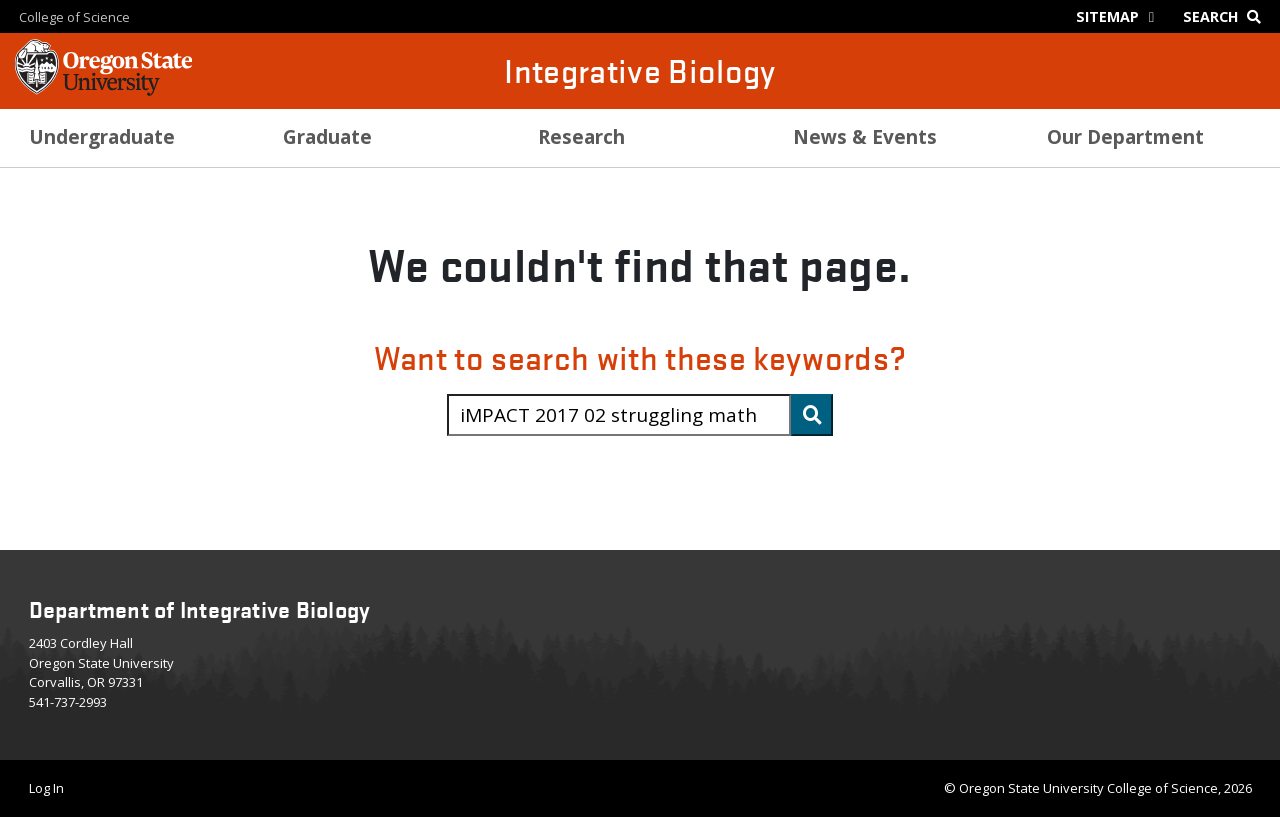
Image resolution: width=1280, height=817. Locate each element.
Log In (46, 788)
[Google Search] (1226, 16)
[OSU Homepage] (103, 90)
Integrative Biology (640, 70)
